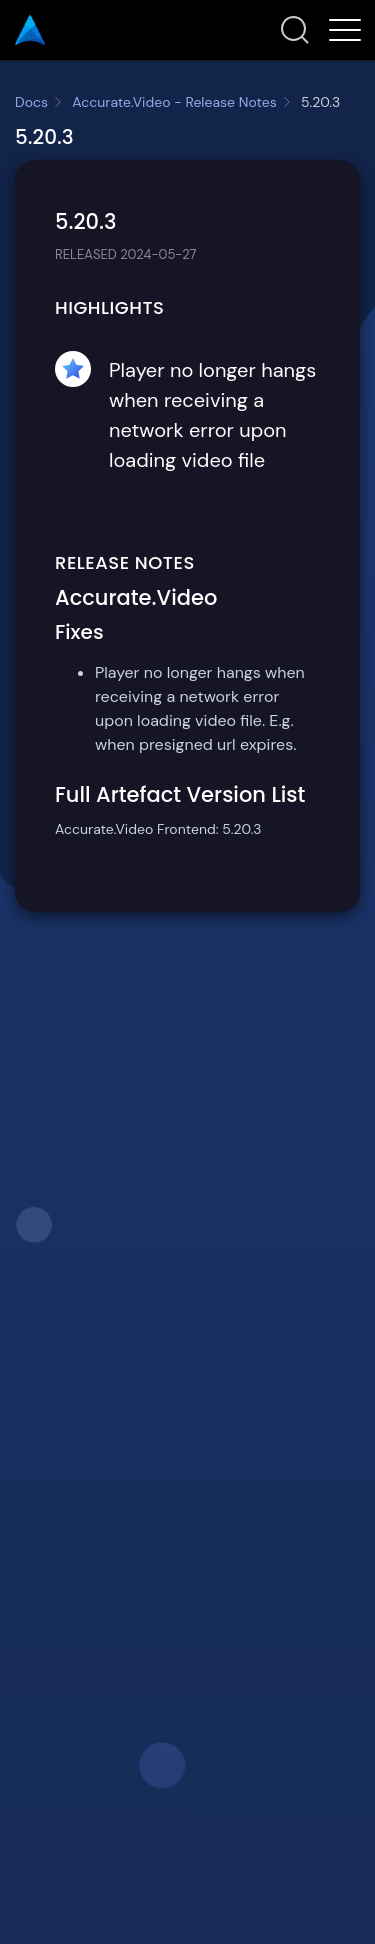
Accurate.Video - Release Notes (174, 102)
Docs (31, 102)
